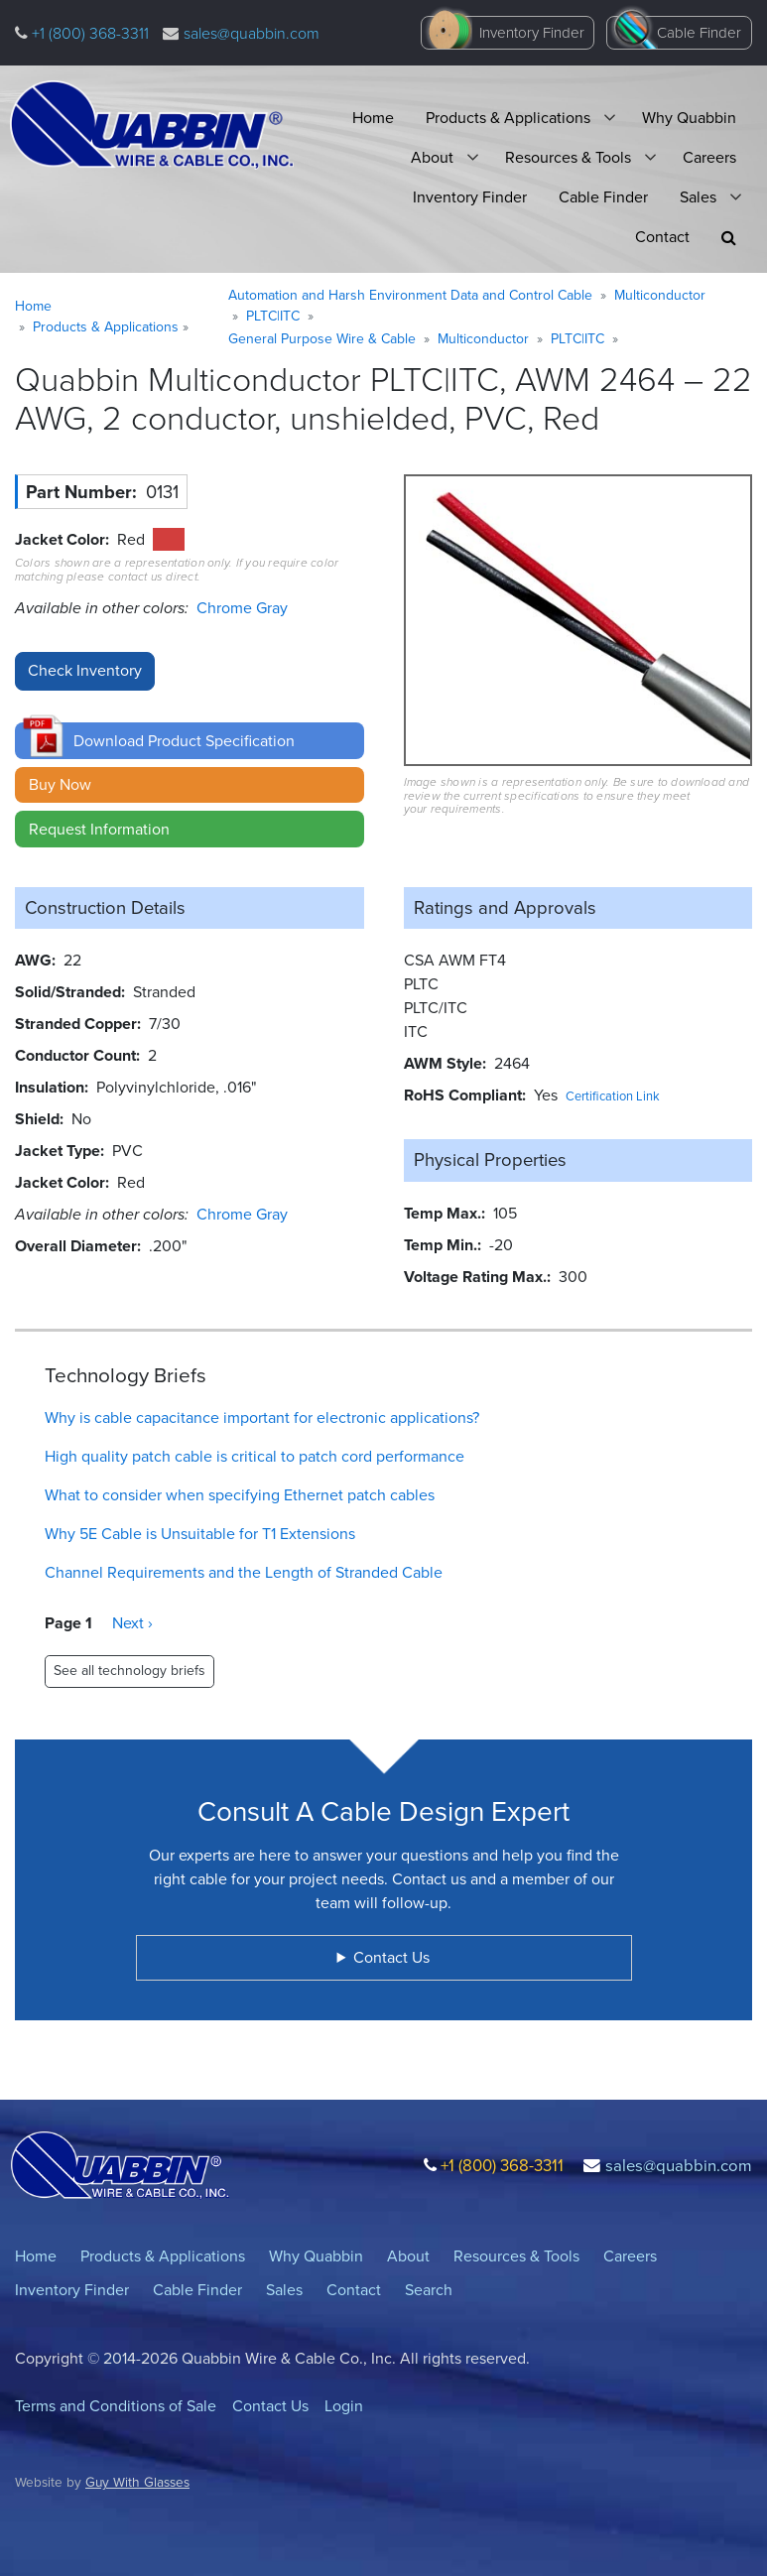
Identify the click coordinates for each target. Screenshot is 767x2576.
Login (343, 2405)
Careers (709, 157)
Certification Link (613, 1096)
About (432, 157)
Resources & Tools (568, 157)
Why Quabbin (689, 117)
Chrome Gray (242, 607)
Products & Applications (508, 117)
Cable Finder (699, 33)
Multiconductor (659, 295)
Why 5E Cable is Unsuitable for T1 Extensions (200, 1533)
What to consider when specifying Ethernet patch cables (240, 1494)
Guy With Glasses (137, 2482)
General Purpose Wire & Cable (322, 338)
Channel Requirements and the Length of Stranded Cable (244, 1572)
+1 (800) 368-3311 (88, 33)
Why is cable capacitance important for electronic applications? (262, 1417)
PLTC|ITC (273, 316)
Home (373, 117)
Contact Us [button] (391, 1957)
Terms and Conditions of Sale (115, 2405)
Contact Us (270, 2405)
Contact (662, 236)
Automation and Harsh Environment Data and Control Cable (410, 295)
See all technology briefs (129, 1670)
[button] (728, 237)
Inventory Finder (531, 33)
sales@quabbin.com (252, 33)
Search (428, 2289)
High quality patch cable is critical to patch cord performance (254, 1456)
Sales (698, 197)
